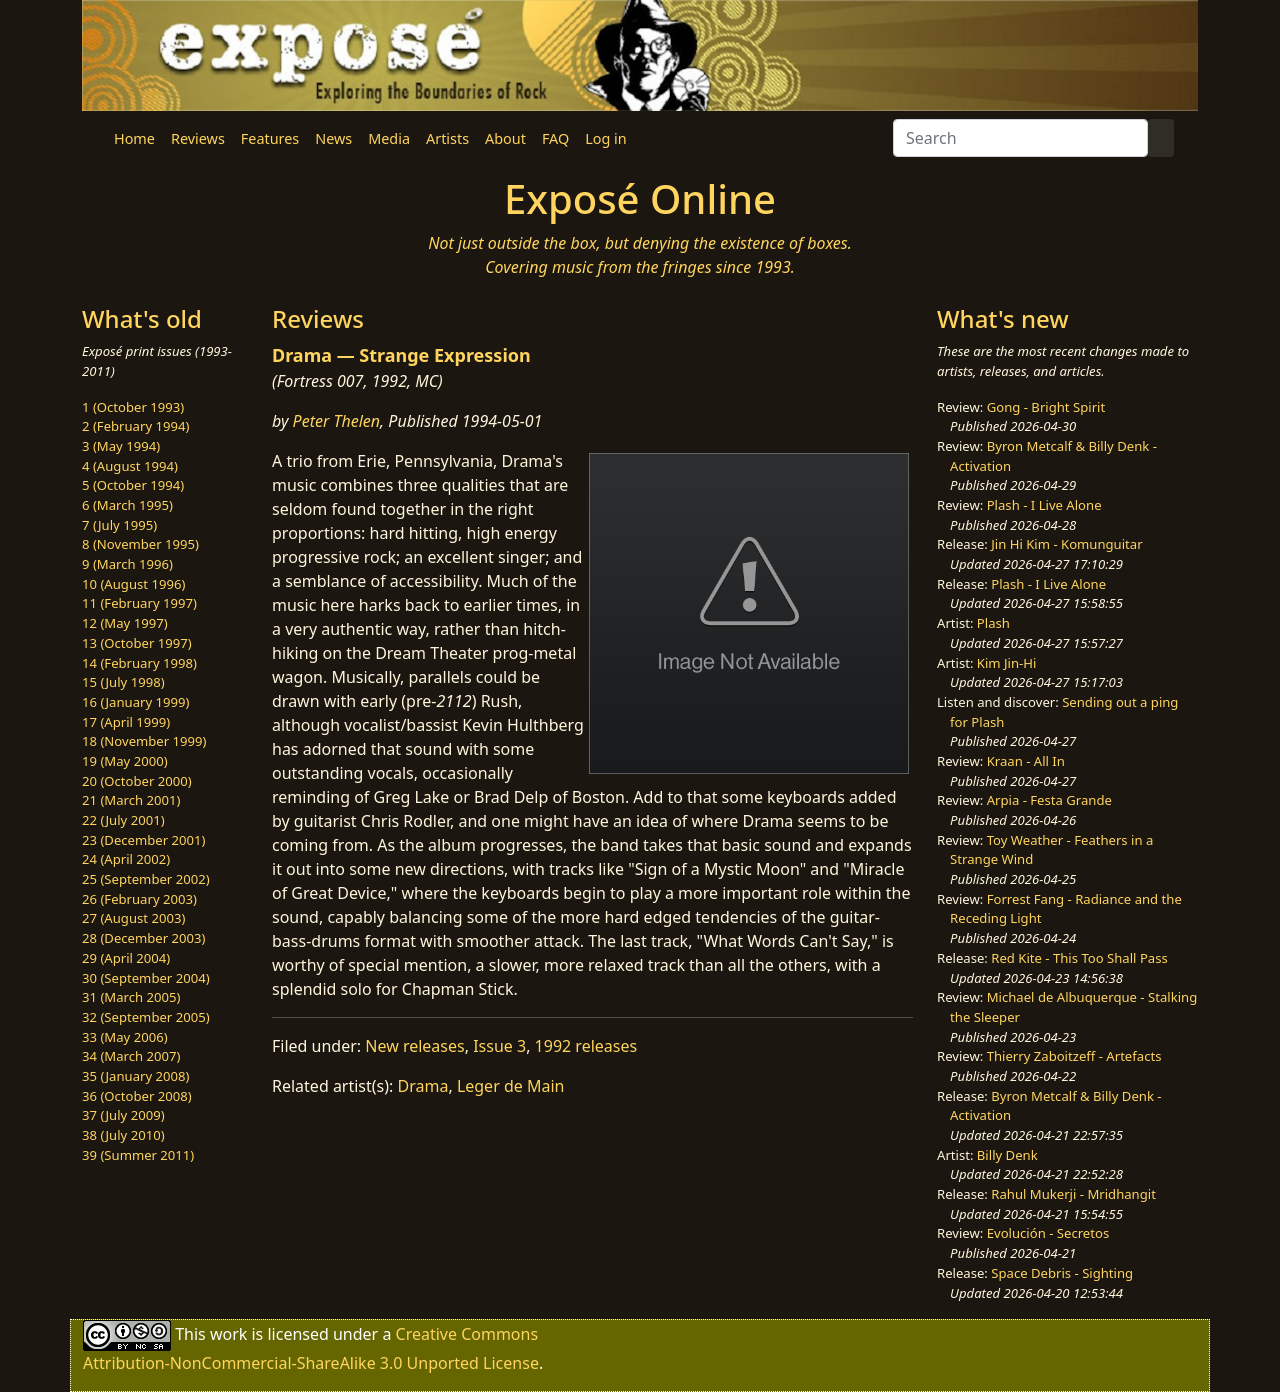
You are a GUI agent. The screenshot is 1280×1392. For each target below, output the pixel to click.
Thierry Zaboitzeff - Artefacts (1074, 1056)
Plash (993, 623)
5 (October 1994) (133, 485)
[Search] (1020, 138)
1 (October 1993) (133, 407)
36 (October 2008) (137, 1096)
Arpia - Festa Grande (1049, 800)
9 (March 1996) (127, 564)
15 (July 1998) (123, 682)
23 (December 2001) (143, 840)
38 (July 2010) (123, 1135)
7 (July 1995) (119, 525)
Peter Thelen (337, 421)
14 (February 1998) (139, 663)
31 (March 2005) (131, 997)
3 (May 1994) (121, 446)
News (333, 138)
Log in (605, 138)
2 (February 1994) (135, 426)
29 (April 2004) (126, 958)
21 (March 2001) (131, 800)
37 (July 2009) (123, 1115)
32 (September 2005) (146, 1017)
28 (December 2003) (143, 938)
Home (134, 138)
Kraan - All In (1026, 761)
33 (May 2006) (125, 1037)
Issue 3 (499, 1046)
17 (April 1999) (126, 722)
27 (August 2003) (133, 918)
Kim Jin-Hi (1007, 663)
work (228, 1334)
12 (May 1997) (125, 623)
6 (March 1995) (127, 505)
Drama (423, 1086)
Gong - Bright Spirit (1046, 407)
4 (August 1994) (130, 466)
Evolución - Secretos (1048, 1233)
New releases (414, 1046)
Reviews (198, 138)
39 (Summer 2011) (138, 1155)
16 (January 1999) (135, 702)
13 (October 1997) (137, 643)
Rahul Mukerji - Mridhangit (1073, 1194)
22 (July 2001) (123, 820)
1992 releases (586, 1046)
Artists (447, 138)
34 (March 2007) (131, 1056)
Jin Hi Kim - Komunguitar (1066, 544)
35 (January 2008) (135, 1076)
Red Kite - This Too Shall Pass (1079, 958)
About (505, 138)
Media (389, 138)
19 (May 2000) (125, 761)
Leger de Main (511, 1086)
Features (270, 138)
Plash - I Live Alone (1044, 505)
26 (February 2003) (139, 899)
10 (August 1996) (133, 584)
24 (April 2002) (126, 859)
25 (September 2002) (146, 879)
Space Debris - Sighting (1062, 1273)
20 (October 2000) (137, 781)
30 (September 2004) (146, 978)
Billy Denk (1007, 1155)
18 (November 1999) (144, 741)
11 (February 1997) (139, 603)
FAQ (555, 138)
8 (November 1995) (140, 544)
